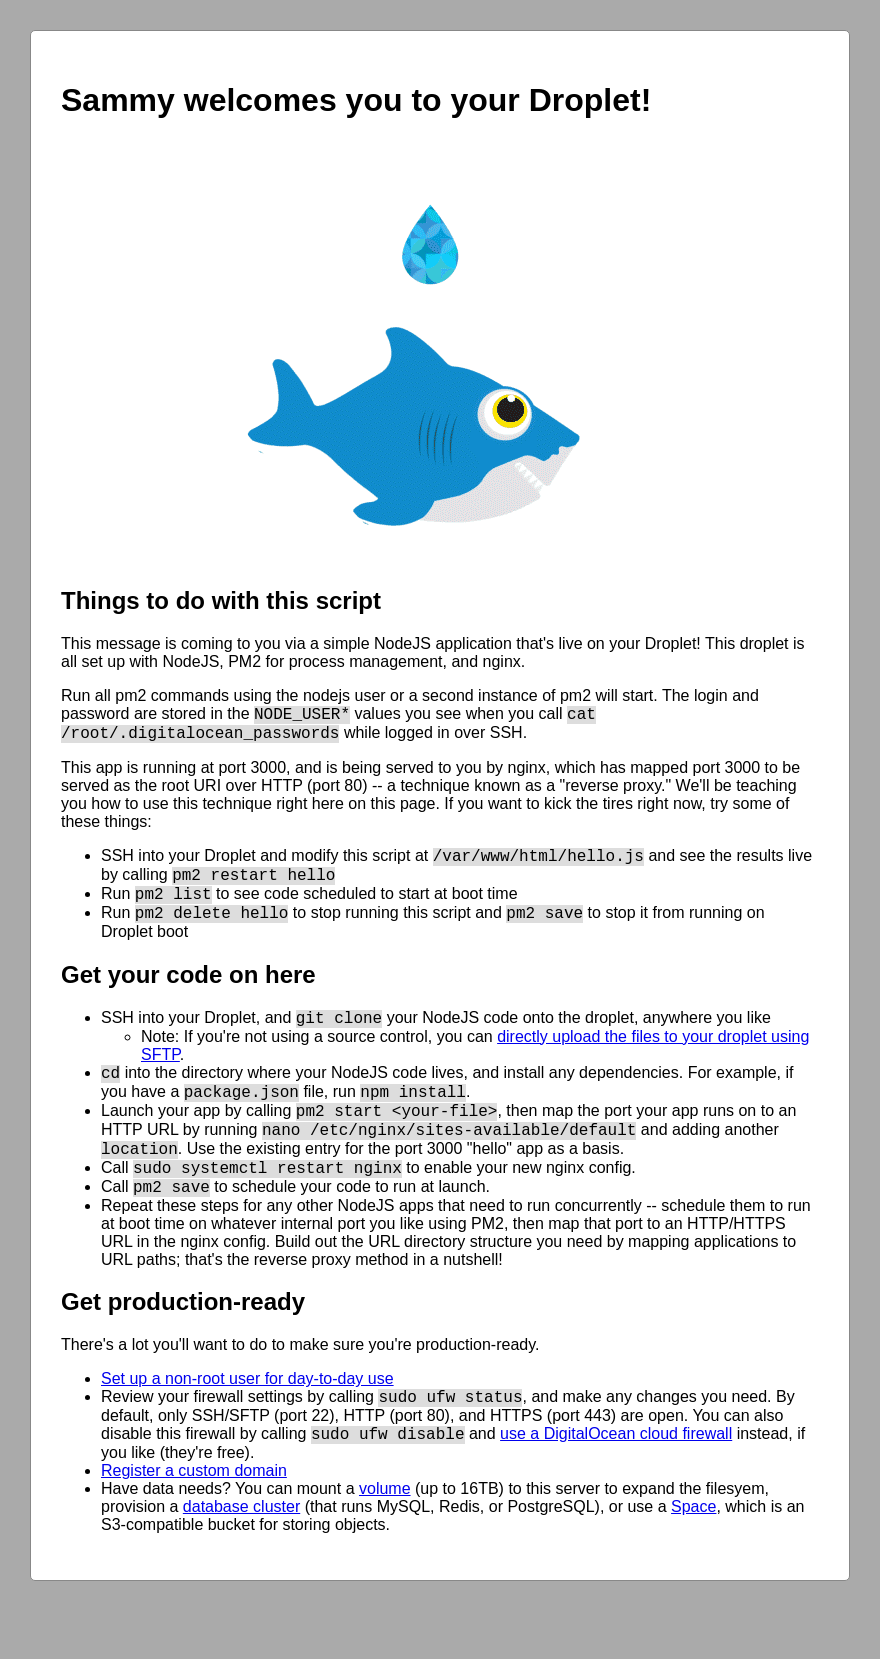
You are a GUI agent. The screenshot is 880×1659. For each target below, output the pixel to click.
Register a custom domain (194, 1518)
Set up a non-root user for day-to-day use (247, 1420)
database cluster (241, 1554)
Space (693, 1554)
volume (385, 1536)
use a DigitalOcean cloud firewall (616, 1481)
